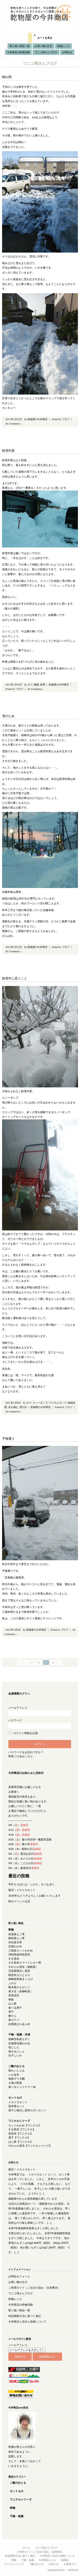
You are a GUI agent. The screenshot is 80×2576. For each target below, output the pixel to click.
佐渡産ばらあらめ (19, 2024)
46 (39, 1662)
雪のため (8, 716)
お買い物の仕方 (43, 46)
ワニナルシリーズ (21, 2499)
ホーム (26, 2547)
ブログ (65, 419)
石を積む (13, 1407)
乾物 (12, 2507)
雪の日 (23, 1407)
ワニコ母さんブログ (46, 52)
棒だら (12, 2015)
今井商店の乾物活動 (18, 52)
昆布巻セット (16, 2106)
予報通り (8, 1438)
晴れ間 (6, 77)
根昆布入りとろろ (19, 1975)
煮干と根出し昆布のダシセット (27, 2110)
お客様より (70, 2564)
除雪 (42, 684)
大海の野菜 (15, 2082)
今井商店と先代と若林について (27, 2321)
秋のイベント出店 (19, 1901)
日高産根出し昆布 (19, 1970)
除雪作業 (8, 450)
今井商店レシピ (47, 2560)
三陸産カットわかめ (20, 1950)
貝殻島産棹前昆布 (19, 1954)
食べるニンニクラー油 (22, 2086)
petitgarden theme (56, 2570)
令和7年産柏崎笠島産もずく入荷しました (33, 2228)
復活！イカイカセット (22, 1890)
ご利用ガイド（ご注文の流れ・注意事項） (34, 2287)
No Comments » (13, 423)
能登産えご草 (16, 1938)
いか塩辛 (13, 2074)
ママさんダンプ (57, 1402)
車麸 (11, 1999)
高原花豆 (13, 1995)
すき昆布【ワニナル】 (22, 2129)
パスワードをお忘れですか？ (26, 1752)
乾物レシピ (63, 46)
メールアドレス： (19, 2345)
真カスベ (13, 2019)
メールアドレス (39, 1711)
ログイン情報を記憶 (23, 1733)
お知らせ (54, 2564)
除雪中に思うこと (14, 978)
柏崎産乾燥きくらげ (20, 1979)
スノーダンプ (39, 1402)
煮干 (11, 2011)
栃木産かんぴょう (19, 1987)
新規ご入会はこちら (20, 1756)
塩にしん (13, 2047)
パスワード (39, 1724)
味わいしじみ (16, 2070)
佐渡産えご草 (16, 1934)
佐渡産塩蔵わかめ (19, 2043)
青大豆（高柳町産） (20, 1991)
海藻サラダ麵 (16, 2078)
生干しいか (15, 2055)
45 (32, 1662)
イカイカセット (17, 2102)
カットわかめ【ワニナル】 (24, 2125)
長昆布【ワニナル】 (20, 2133)
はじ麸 (12, 2003)
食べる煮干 (15, 2007)
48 (53, 1662)
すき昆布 (13, 1958)
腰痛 (36, 684)
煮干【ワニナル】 (19, 2137)
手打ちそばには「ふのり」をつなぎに (31, 1884)
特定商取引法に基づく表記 (24, 2316)
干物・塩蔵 (16, 2516)
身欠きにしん (16, 2051)
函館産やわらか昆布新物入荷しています (32, 2198)
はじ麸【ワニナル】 (20, 2141)
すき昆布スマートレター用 (24, 1962)
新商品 (65, 2560)
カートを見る (43, 36)
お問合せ (67, 52)
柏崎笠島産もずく (19, 2039)
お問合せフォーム (19, 2276)
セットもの (16, 2491)
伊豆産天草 (15, 1942)
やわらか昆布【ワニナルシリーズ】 (30, 2145)
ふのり (12, 1983)
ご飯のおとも (18, 2482)
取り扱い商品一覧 (20, 46)
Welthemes (73, 2570)
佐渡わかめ (15, 1946)
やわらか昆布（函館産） (23, 1966)
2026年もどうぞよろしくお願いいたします (34, 1895)
